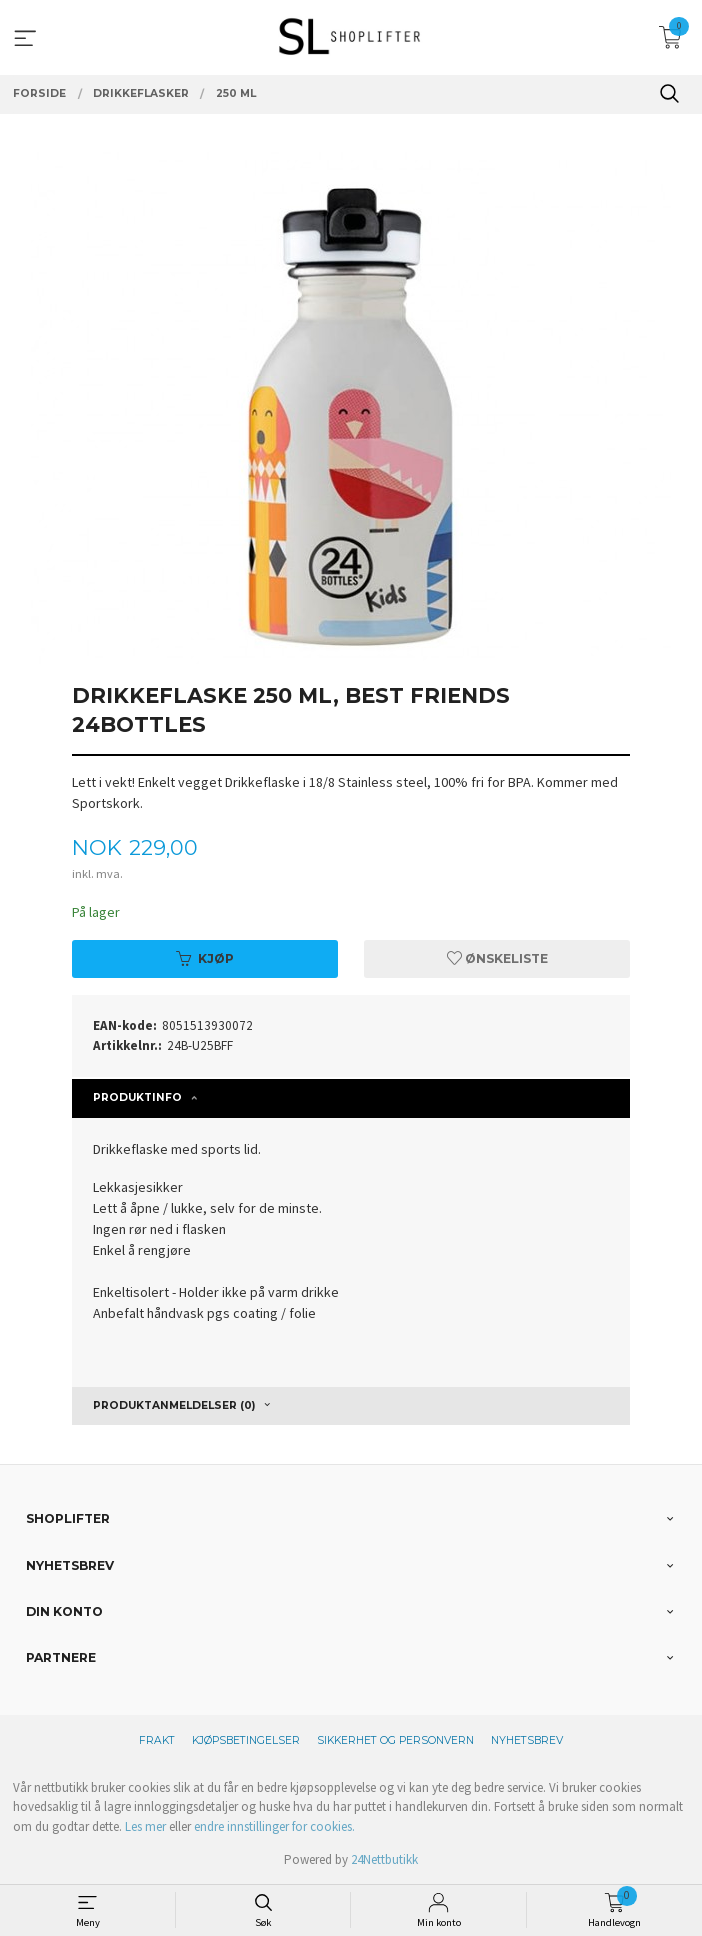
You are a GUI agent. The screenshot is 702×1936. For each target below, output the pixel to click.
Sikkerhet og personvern (395, 1740)
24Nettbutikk (384, 1859)
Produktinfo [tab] (137, 1097)
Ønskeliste (497, 958)
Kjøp (205, 958)
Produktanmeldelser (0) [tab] (174, 1405)
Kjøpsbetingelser (246, 1740)
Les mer (145, 1826)
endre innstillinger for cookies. (274, 1826)
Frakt (157, 1740)
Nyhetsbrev (527, 1740)
